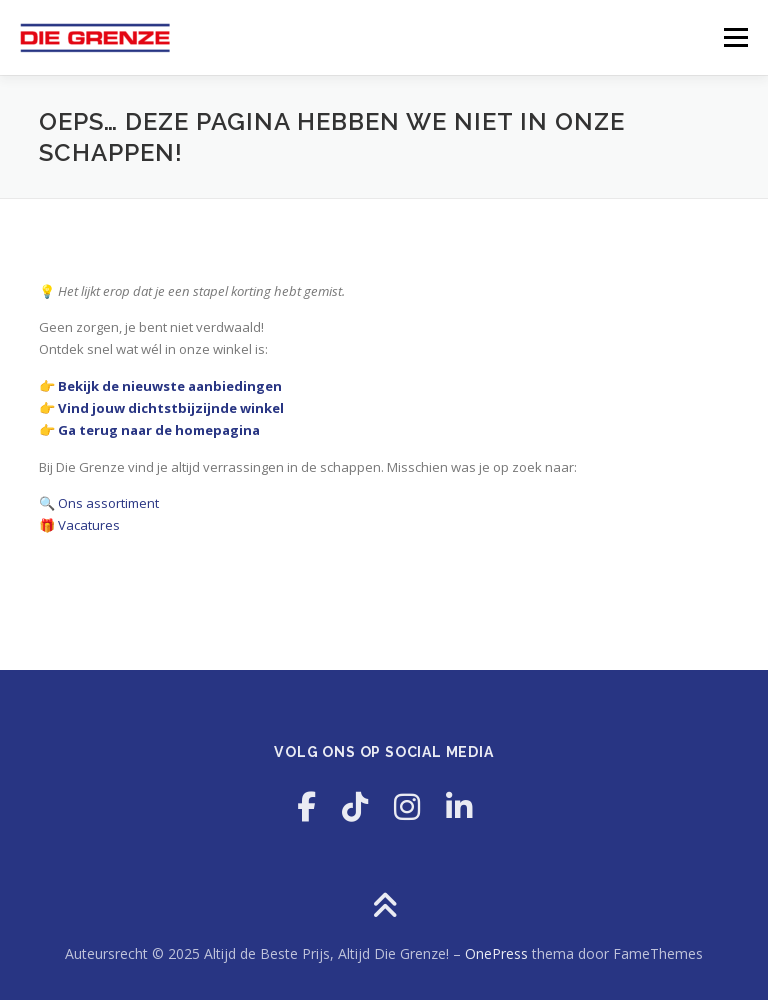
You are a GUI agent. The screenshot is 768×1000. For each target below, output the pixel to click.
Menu (735, 37)
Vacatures (89, 525)
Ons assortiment (108, 503)
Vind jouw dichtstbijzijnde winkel (171, 408)
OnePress (496, 953)
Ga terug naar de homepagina (159, 430)
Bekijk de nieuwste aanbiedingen (170, 386)
